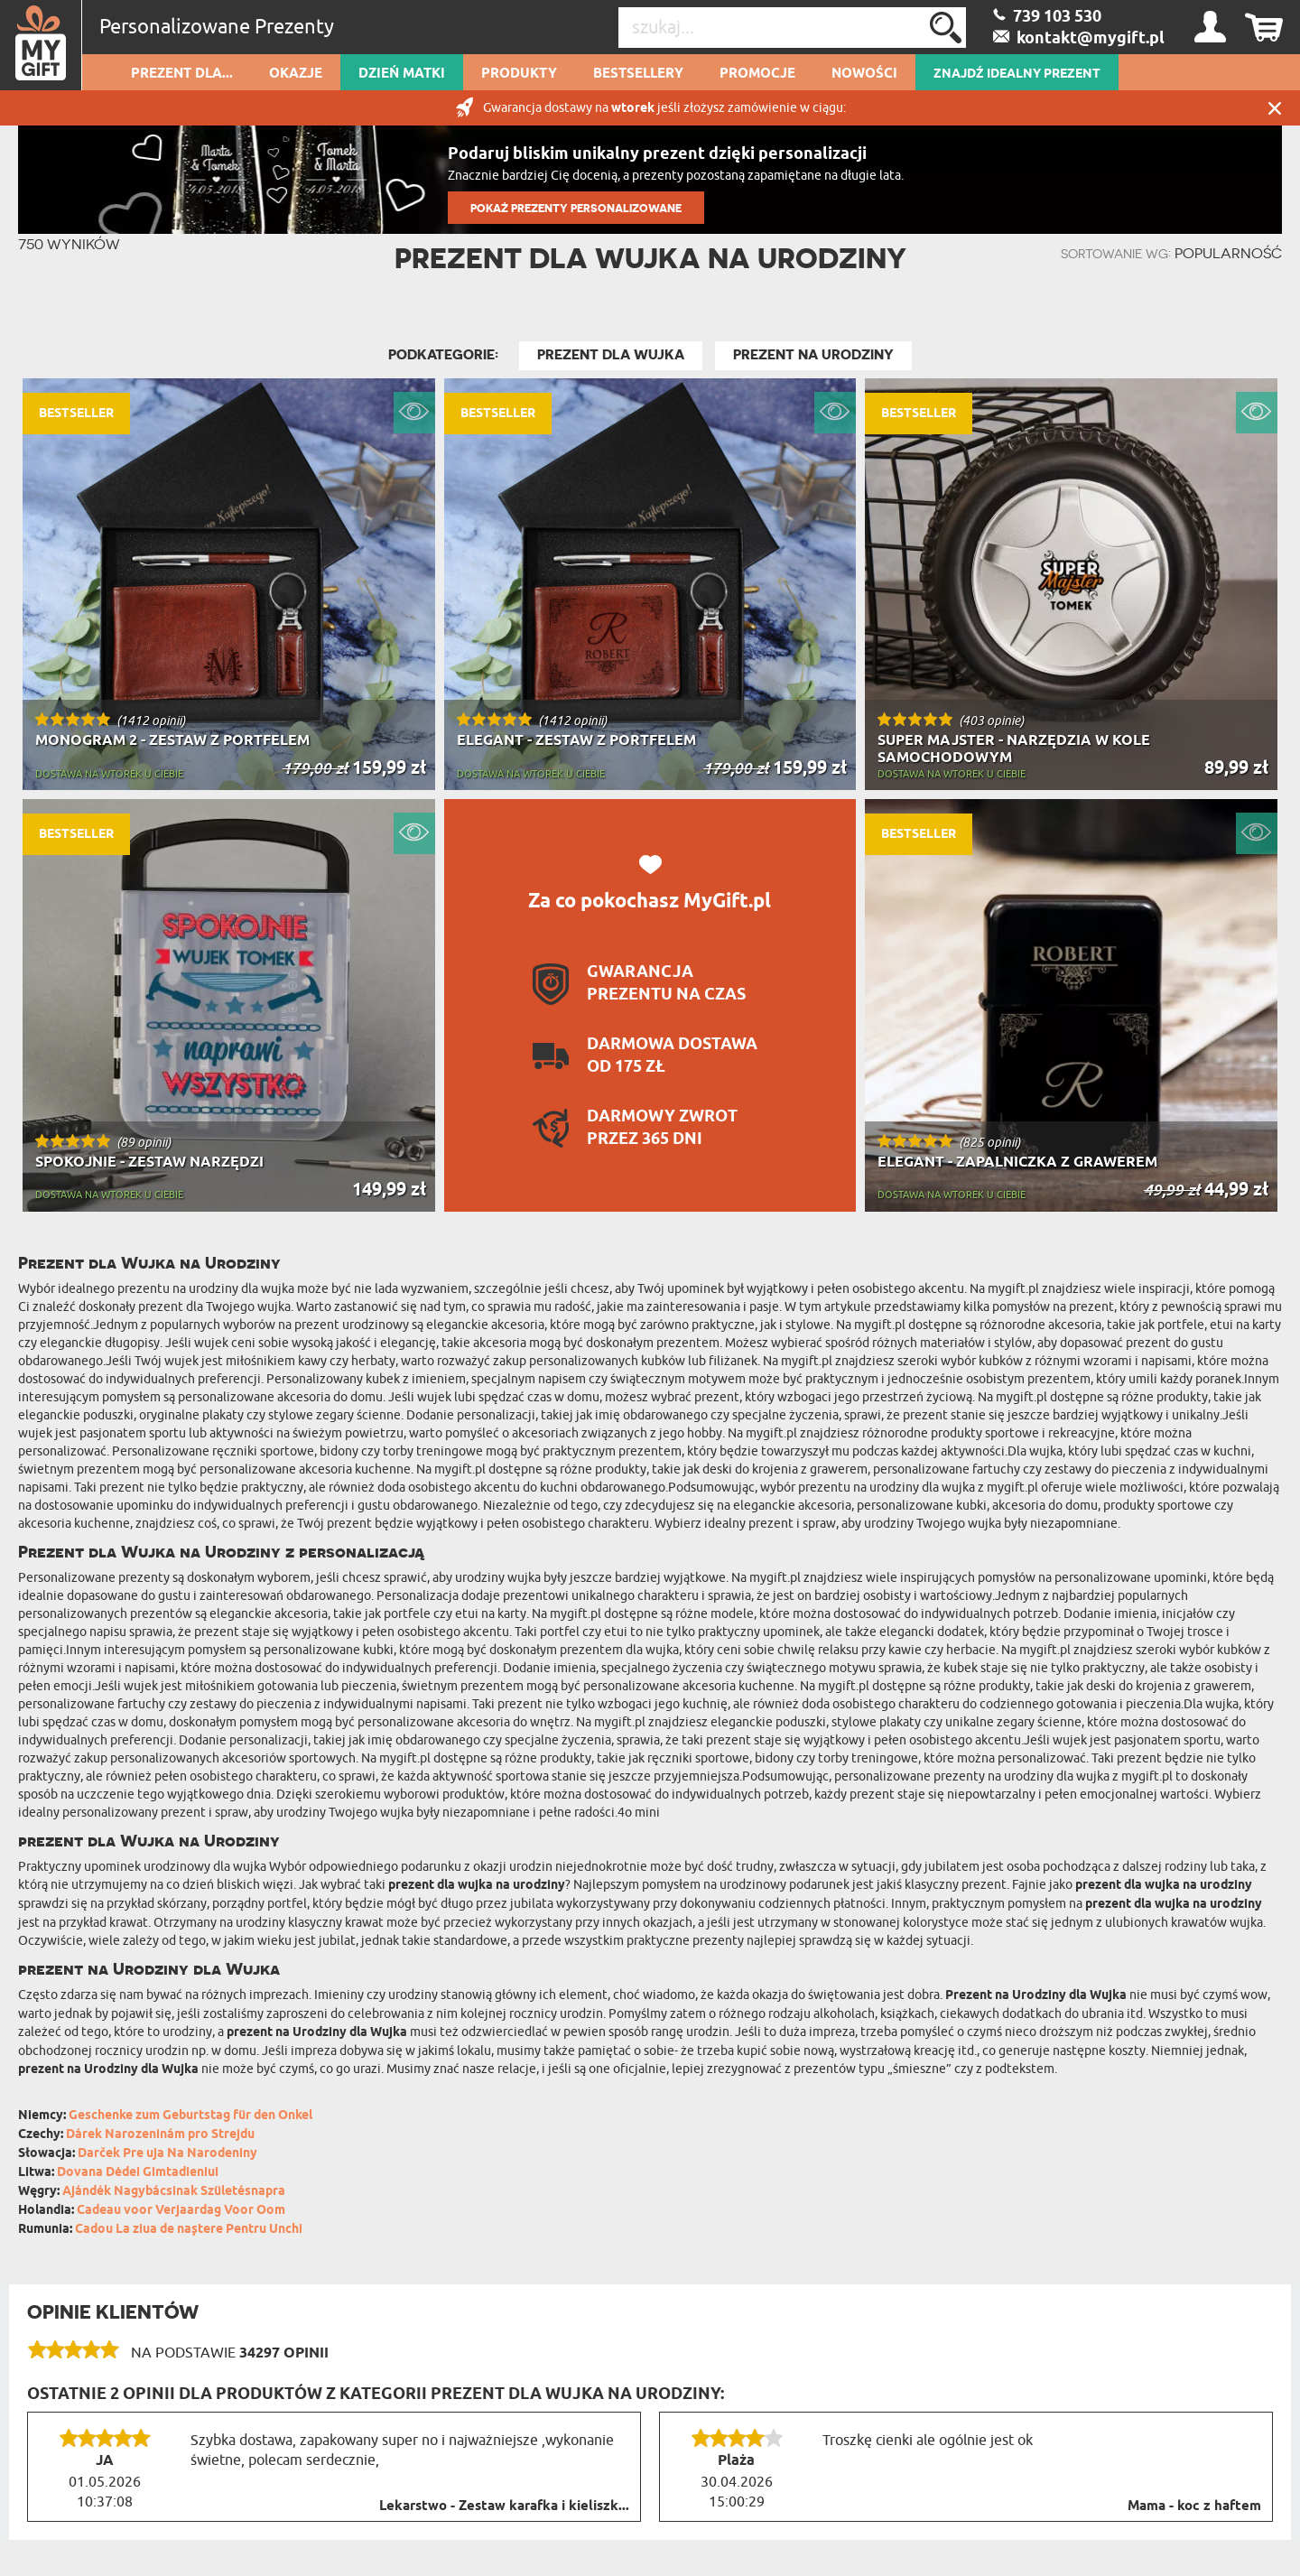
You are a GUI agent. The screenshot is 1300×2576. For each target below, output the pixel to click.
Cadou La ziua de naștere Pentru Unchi (188, 2229)
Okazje (295, 74)
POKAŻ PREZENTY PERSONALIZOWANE (576, 208)
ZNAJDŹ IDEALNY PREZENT (1016, 74)
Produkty (519, 74)
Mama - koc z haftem (1194, 2506)
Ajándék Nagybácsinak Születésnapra (173, 2191)
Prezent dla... (182, 74)
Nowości (864, 74)
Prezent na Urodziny (813, 355)
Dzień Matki (401, 74)
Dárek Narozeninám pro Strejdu (160, 2135)
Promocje (757, 74)
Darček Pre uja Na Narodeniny (167, 2153)
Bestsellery (638, 74)
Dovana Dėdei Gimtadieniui (137, 2172)
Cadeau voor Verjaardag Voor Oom (181, 2210)
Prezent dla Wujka (610, 355)
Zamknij (1274, 108)
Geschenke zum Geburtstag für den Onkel (190, 2116)
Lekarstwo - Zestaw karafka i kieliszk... (504, 2506)
